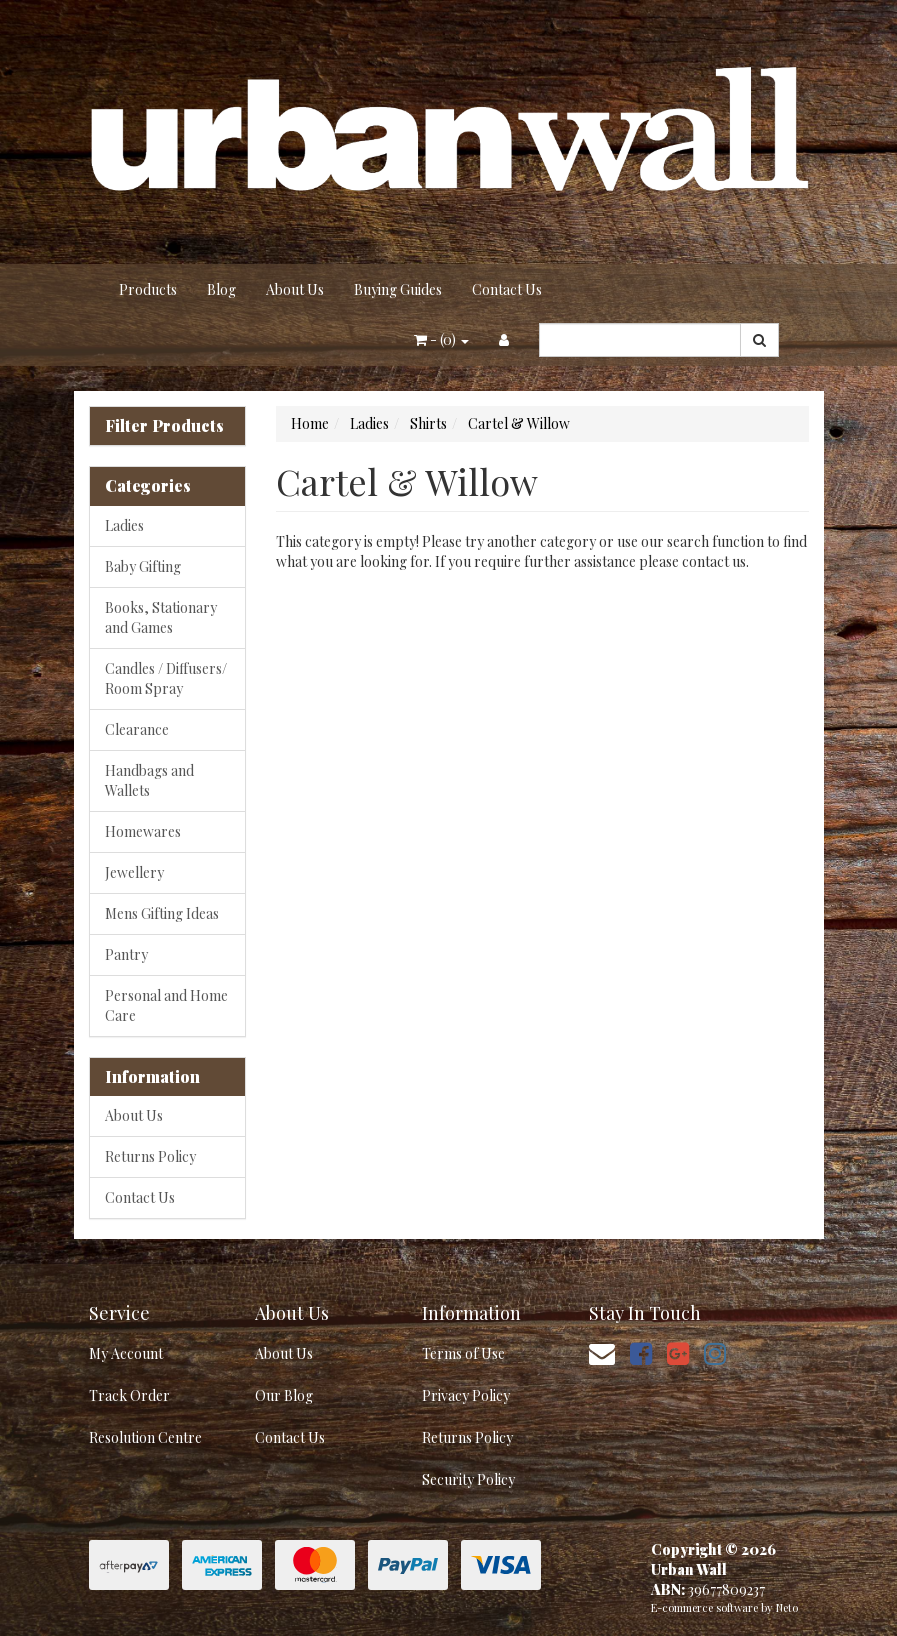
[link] (641, 1352)
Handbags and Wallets (149, 780)
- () (441, 339)
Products (148, 289)
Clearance (137, 729)
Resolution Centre (145, 1437)
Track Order (129, 1395)
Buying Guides (398, 289)
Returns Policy (150, 1156)
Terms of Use (463, 1353)
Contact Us (507, 289)
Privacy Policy (466, 1395)
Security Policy (468, 1479)
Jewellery (134, 872)
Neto (787, 1607)
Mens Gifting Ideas (162, 913)
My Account (126, 1353)
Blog (221, 289)
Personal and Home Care (166, 1005)
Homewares (143, 831)
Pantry (126, 954)
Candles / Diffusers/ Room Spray (166, 678)
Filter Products (164, 426)
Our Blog (284, 1395)
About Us (295, 289)
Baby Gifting (143, 566)
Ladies (124, 525)
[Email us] (602, 1352)
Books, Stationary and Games (161, 617)
